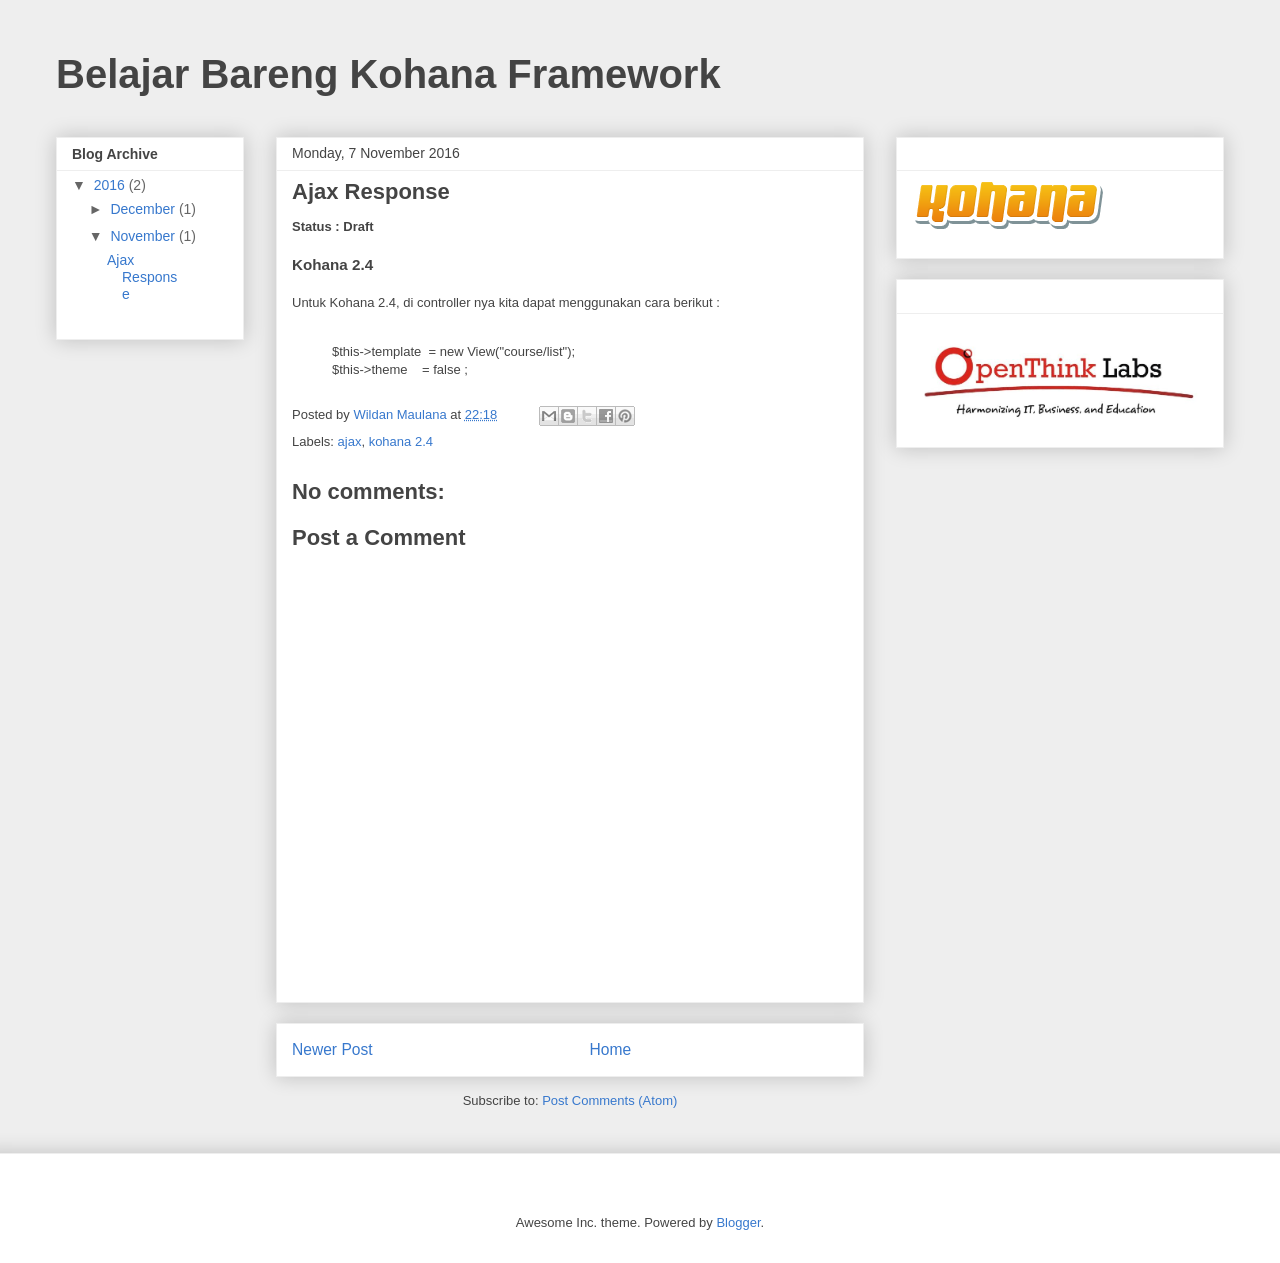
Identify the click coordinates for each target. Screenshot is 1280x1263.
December (144, 209)
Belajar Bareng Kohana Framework (388, 74)
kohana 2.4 (401, 441)
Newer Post (332, 1049)
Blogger (738, 1222)
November (144, 236)
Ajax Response (142, 277)
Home (611, 1049)
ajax (350, 441)
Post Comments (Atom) (609, 1100)
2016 (111, 185)
